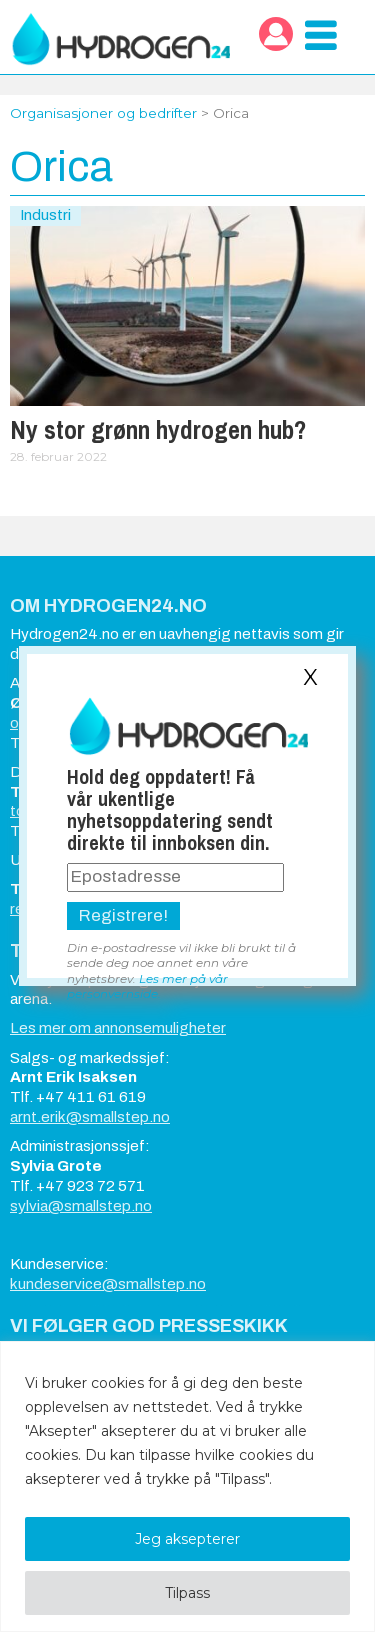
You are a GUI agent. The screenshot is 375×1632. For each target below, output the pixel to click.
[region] (187, 1486)
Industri (45, 215)
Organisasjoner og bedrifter (103, 113)
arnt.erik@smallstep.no (90, 1117)
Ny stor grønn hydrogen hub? (158, 430)
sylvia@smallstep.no (81, 1206)
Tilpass (187, 1593)
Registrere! (123, 915)
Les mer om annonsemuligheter (118, 1028)
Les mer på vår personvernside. (147, 986)
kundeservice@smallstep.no (108, 1284)
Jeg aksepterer (187, 1539)
